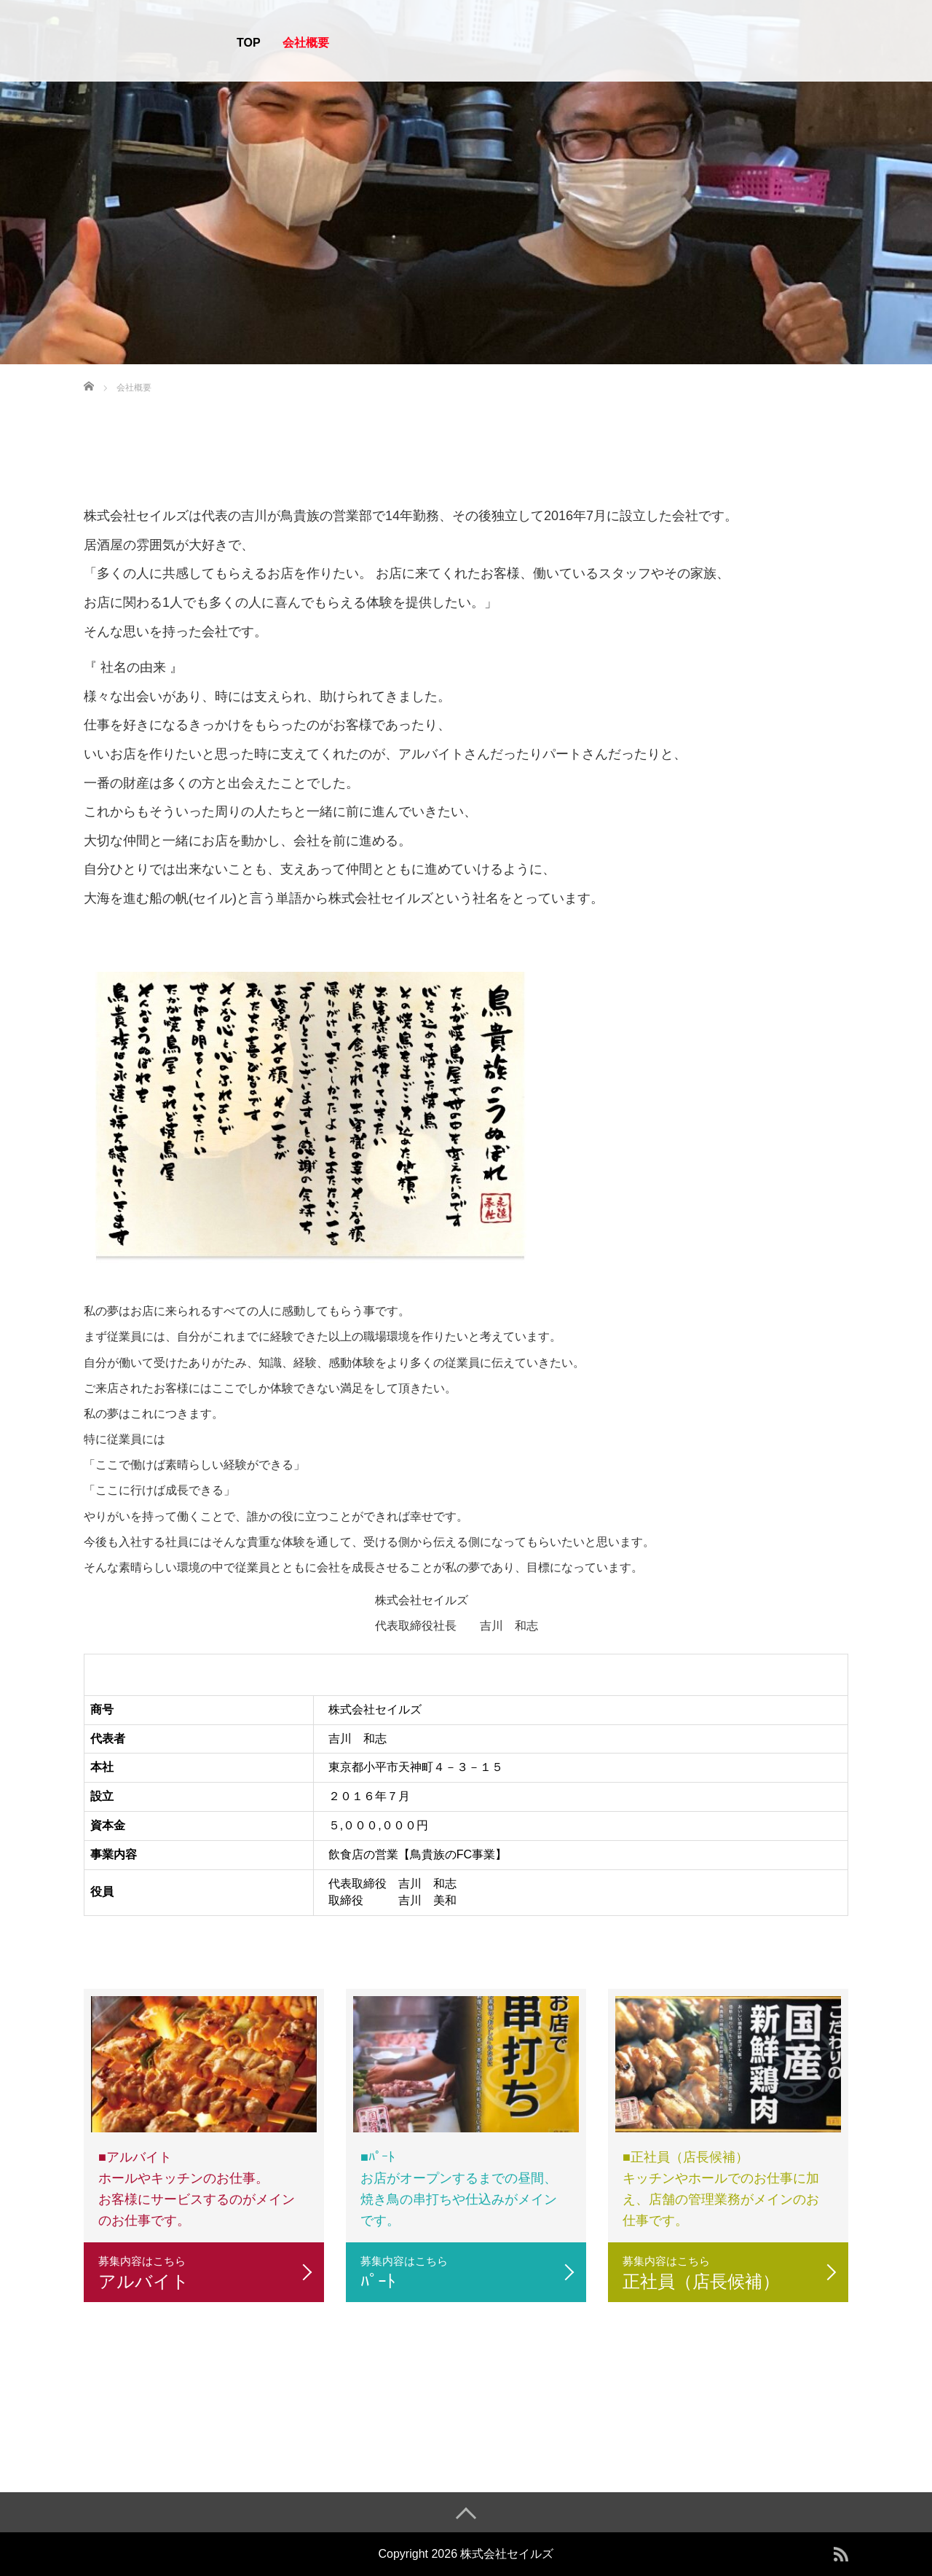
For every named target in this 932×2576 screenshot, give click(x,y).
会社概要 (306, 42)
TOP (249, 42)
